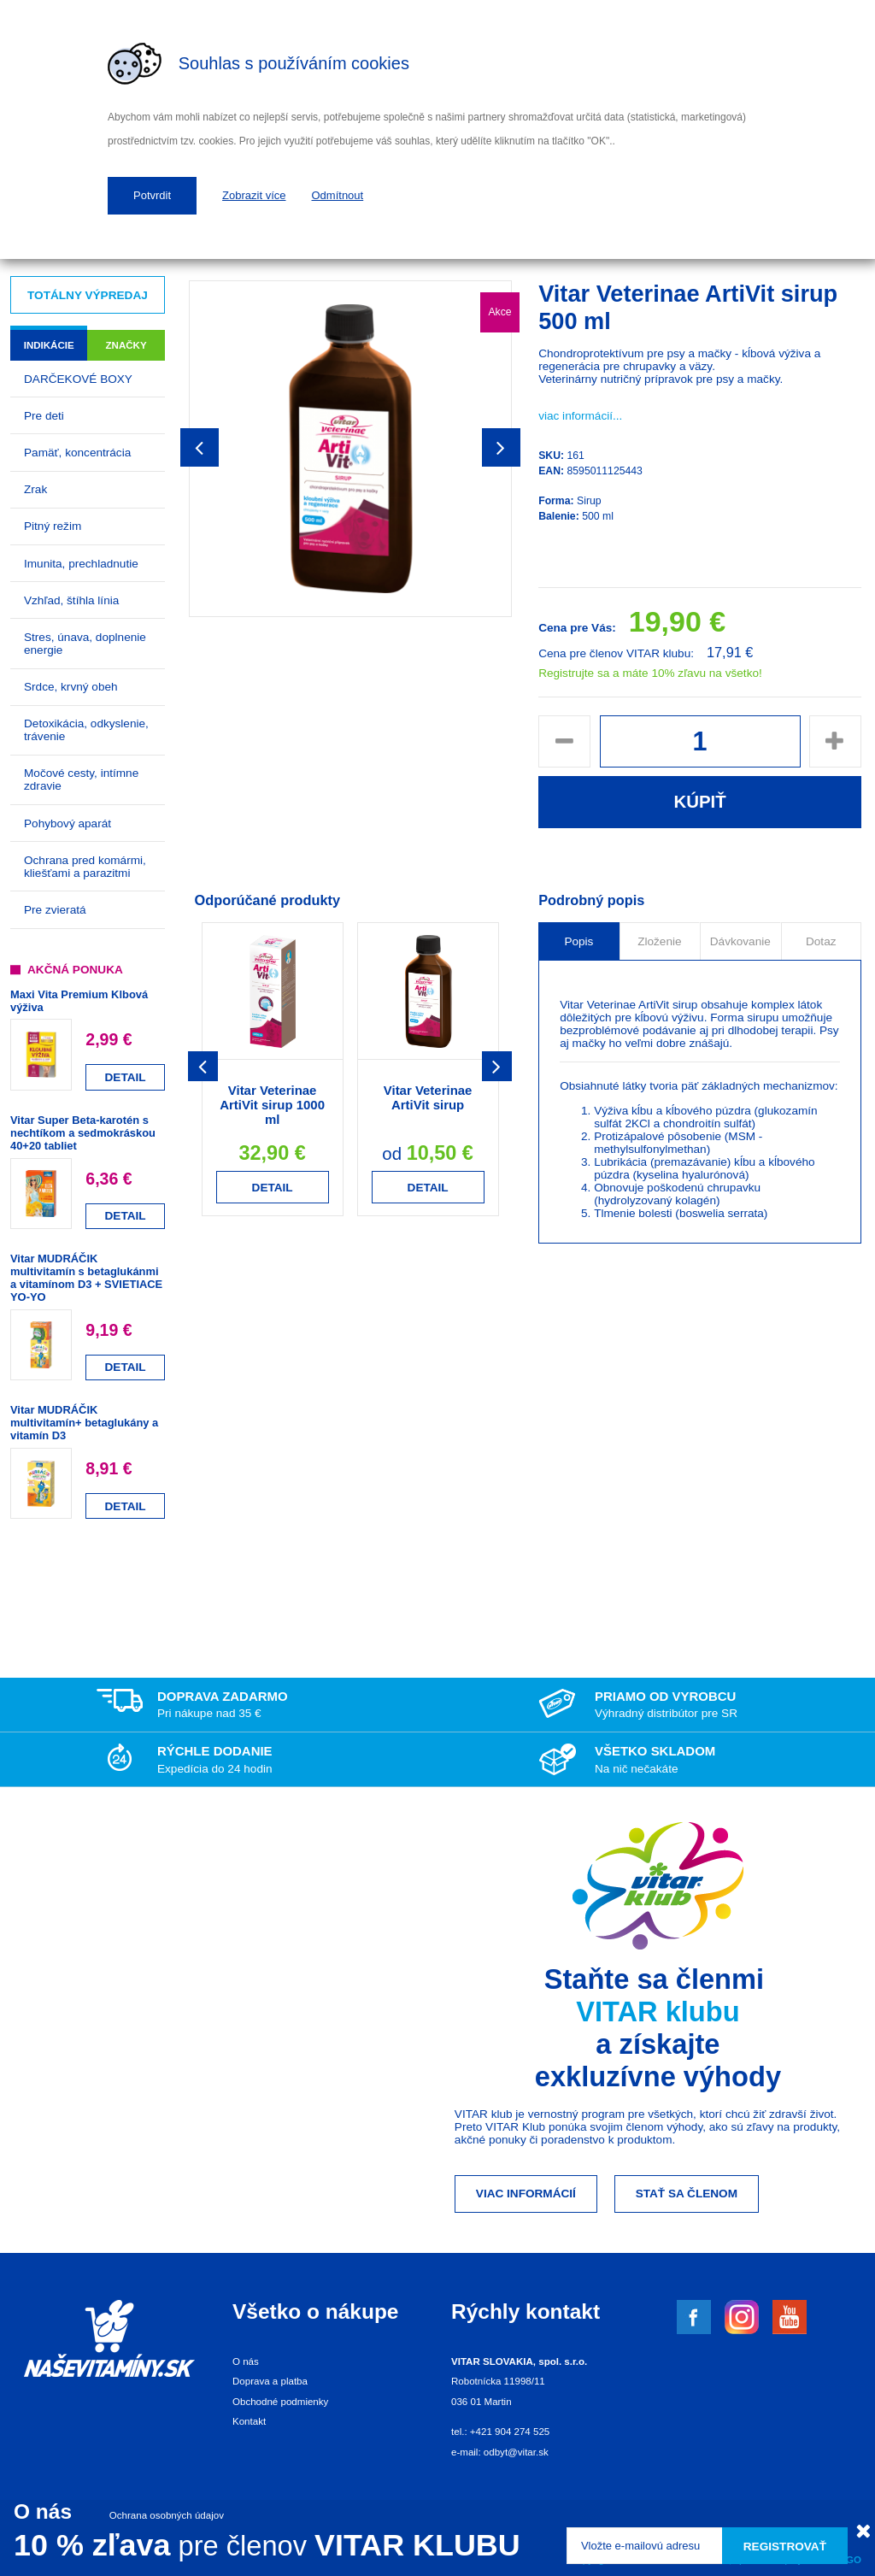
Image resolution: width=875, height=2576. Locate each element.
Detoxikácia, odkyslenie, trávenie (86, 730)
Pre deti (44, 415)
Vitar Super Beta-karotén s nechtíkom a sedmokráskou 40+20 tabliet (83, 1133)
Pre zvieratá (55, 909)
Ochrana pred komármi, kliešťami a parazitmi (85, 866)
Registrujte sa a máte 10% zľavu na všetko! (650, 673)
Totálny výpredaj (87, 295)
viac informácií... (580, 415)
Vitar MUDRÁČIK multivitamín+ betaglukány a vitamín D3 (84, 1422)
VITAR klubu (658, 2011)
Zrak (35, 489)
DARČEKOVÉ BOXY (78, 379)
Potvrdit (152, 195)
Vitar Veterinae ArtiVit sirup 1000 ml (272, 1104)
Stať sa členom (686, 2193)
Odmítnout (338, 195)
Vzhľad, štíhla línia (71, 600)
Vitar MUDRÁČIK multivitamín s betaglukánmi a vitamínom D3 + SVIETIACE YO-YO (86, 1277)
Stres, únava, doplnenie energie (85, 643)
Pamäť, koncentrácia (77, 452)
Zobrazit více (253, 195)
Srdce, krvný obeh (71, 686)
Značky (126, 345)
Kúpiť (699, 801)
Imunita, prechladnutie (81, 563)
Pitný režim (52, 526)
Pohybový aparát (67, 823)
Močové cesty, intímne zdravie (81, 779)
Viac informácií (526, 2193)
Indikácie (49, 345)
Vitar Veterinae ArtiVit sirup (428, 1097)
